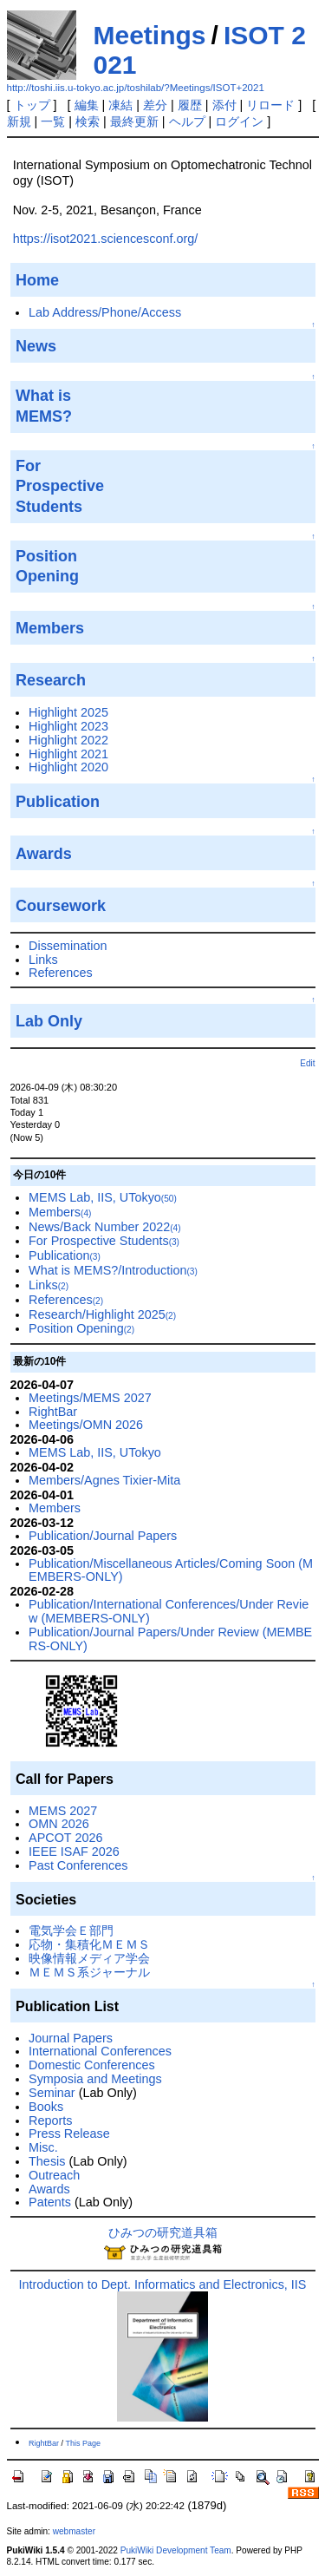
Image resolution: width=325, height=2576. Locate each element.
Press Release (69, 2133)
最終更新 (134, 121)
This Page (83, 2443)
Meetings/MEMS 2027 (90, 1398)
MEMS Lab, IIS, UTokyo (103, 1197)
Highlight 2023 (68, 726)
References (61, 973)
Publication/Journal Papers (103, 1536)
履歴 (190, 105)
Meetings (150, 35)
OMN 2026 (59, 1824)
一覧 (53, 121)
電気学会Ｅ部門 (71, 1930)
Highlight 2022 (68, 740)
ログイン (239, 121)
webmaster (74, 2531)
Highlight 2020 (68, 767)
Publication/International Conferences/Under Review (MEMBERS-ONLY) (169, 1611)
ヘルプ (187, 121)
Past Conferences (78, 1865)
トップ (32, 105)
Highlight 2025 (68, 712)
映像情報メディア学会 (89, 1958)
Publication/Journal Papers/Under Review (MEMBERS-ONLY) (170, 1639)
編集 (87, 105)
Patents (50, 2202)
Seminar (52, 2093)
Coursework (61, 905)
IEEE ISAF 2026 (74, 1851)
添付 (224, 105)
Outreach (54, 2175)
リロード (270, 105)
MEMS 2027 (63, 1811)
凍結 (120, 105)
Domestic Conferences (92, 2065)
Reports (50, 2120)
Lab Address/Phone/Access (105, 312)
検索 (87, 121)
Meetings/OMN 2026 (86, 1425)
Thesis (47, 2161)
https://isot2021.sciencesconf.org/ (105, 239)
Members (60, 1212)
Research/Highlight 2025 (102, 1314)
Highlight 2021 (68, 754)
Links (43, 960)
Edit (307, 1063)
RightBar (53, 1412)
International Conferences (100, 2051)
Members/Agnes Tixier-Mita (104, 1480)
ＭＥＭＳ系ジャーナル (89, 1972)
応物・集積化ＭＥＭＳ (89, 1944)
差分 (155, 105)
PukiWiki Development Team (175, 2550)
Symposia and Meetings (95, 2079)
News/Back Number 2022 (105, 1227)
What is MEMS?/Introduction (113, 1270)
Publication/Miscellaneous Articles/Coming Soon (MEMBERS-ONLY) (171, 1570)
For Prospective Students (104, 1241)
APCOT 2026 (65, 1838)
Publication (58, 801)
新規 (19, 121)
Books (46, 2107)
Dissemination (68, 946)
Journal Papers (71, 2038)
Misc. (43, 2147)
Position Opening (81, 1328)
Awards (49, 2189)
